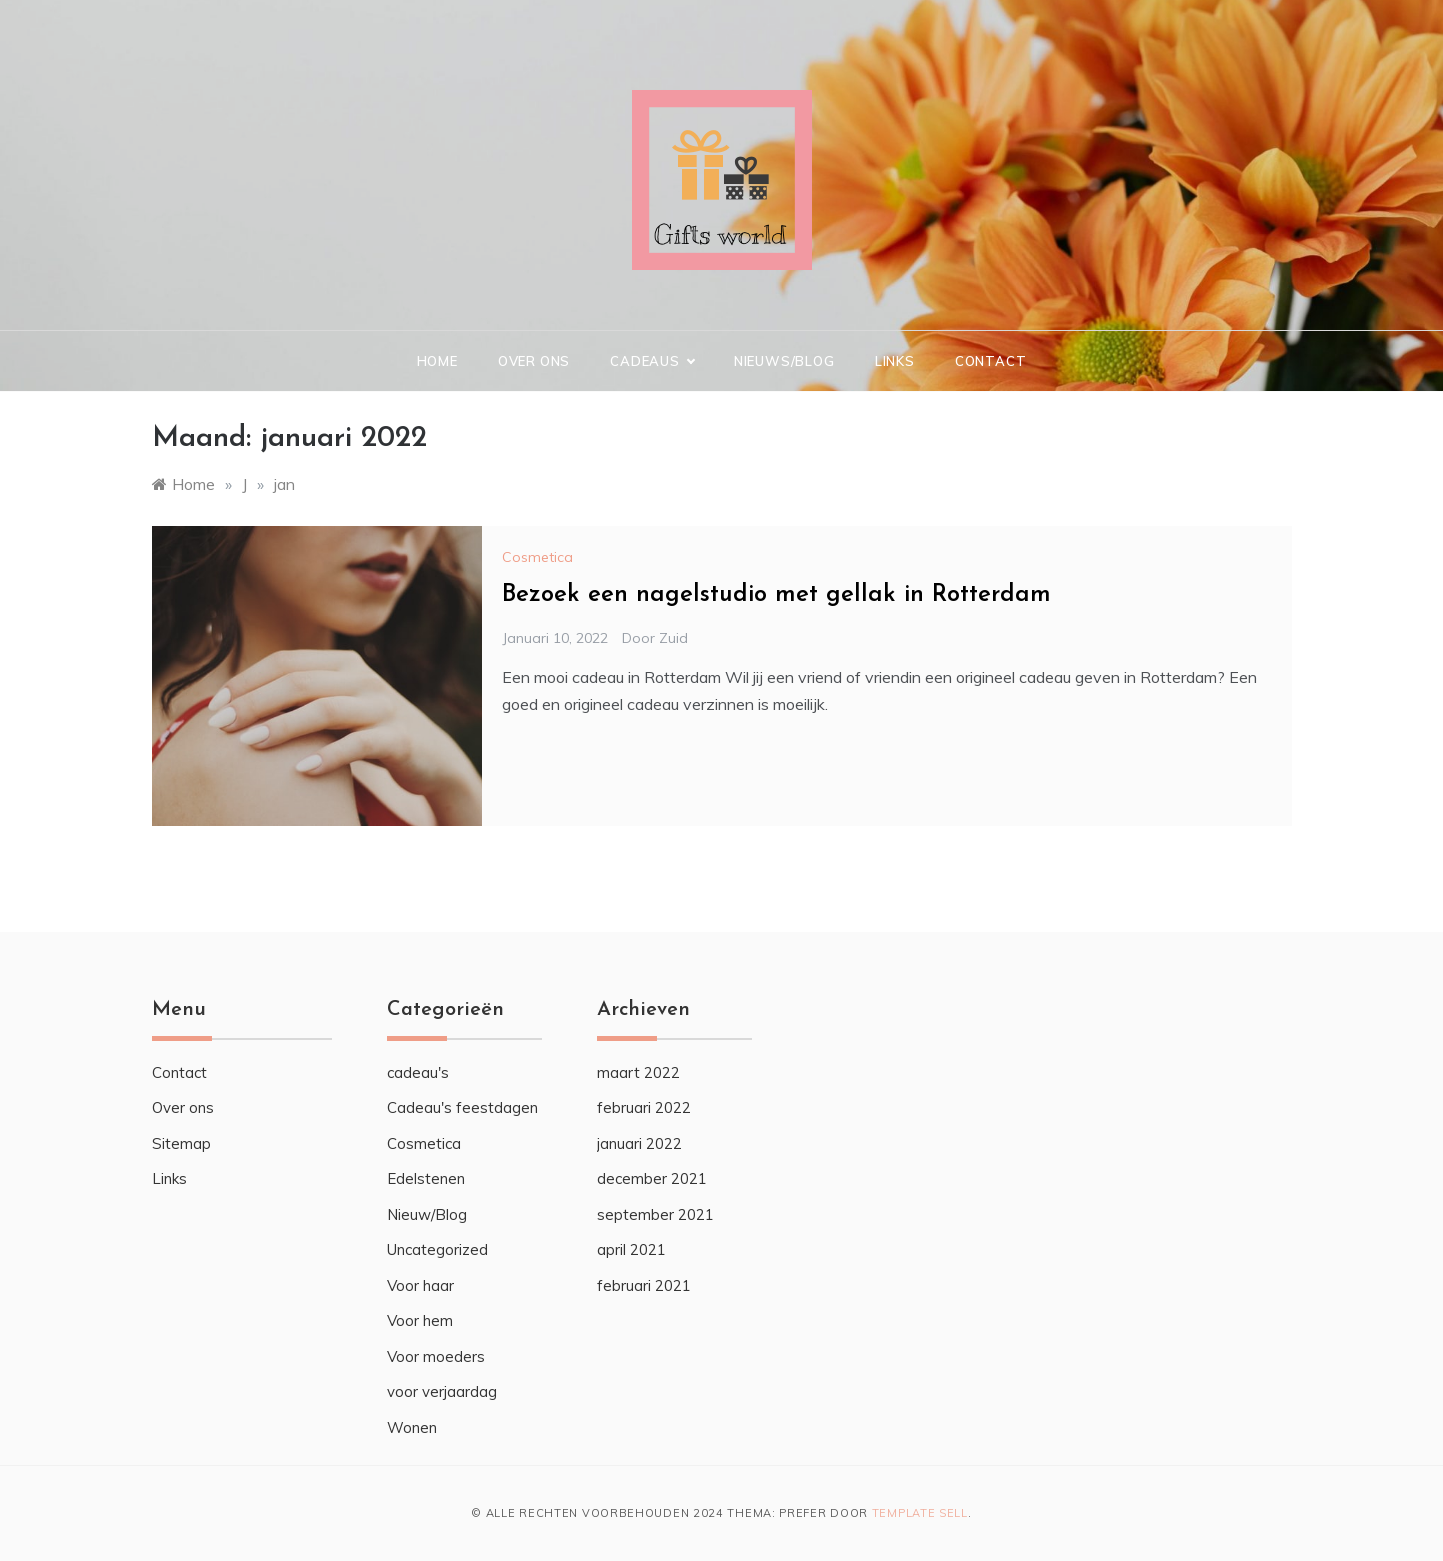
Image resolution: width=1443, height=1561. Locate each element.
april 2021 (631, 1249)
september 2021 (655, 1214)
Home (437, 361)
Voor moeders (436, 1356)
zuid (673, 638)
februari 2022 (644, 1107)
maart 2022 (638, 1072)
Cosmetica (537, 557)
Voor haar (420, 1285)
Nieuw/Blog (427, 1214)
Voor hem (420, 1320)
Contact (991, 361)
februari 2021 (644, 1285)
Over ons (534, 361)
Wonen (412, 1427)
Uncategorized (437, 1249)
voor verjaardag (442, 1391)
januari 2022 (639, 1143)
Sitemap (181, 1143)
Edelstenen (426, 1178)
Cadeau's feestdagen (462, 1107)
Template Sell (920, 1513)
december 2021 (652, 1178)
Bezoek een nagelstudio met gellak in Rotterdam (776, 595)
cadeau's (418, 1072)
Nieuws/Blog (784, 361)
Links (895, 361)
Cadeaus (652, 361)
